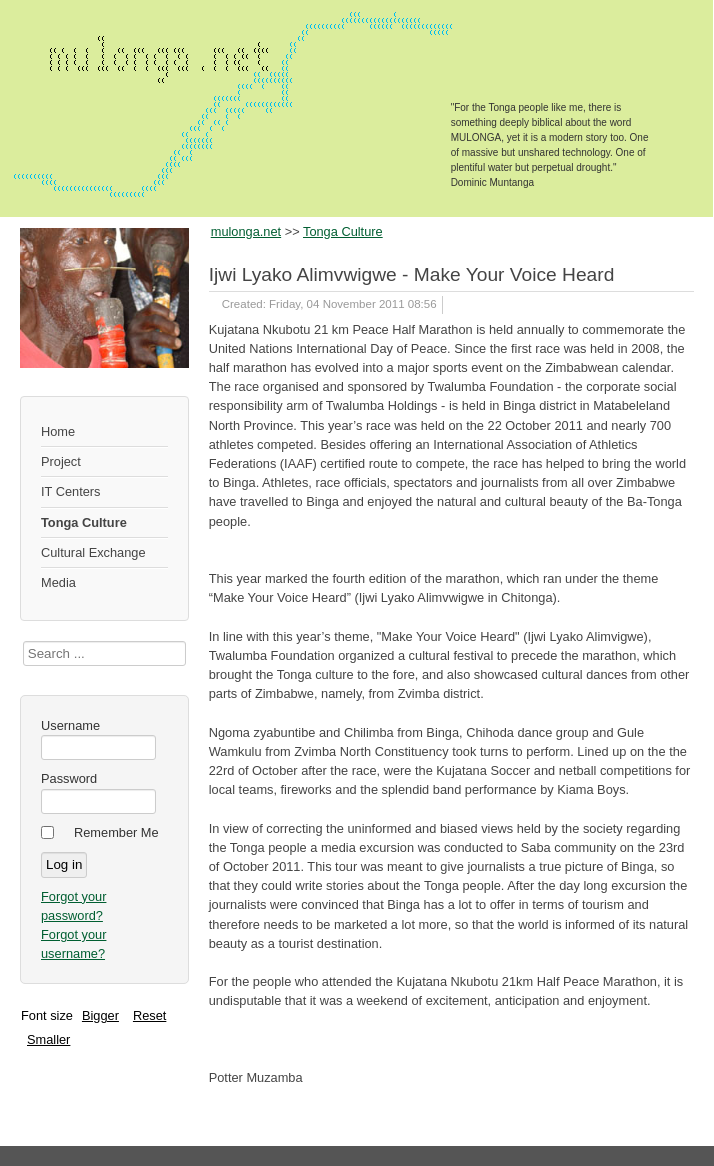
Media (58, 582)
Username (70, 725)
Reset (149, 1015)
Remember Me (116, 832)
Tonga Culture (84, 522)
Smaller (48, 1039)
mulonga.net (246, 231)
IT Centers (71, 491)
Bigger (100, 1015)
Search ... (23, 641)
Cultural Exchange (93, 552)
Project (61, 461)
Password (69, 778)
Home (58, 431)
